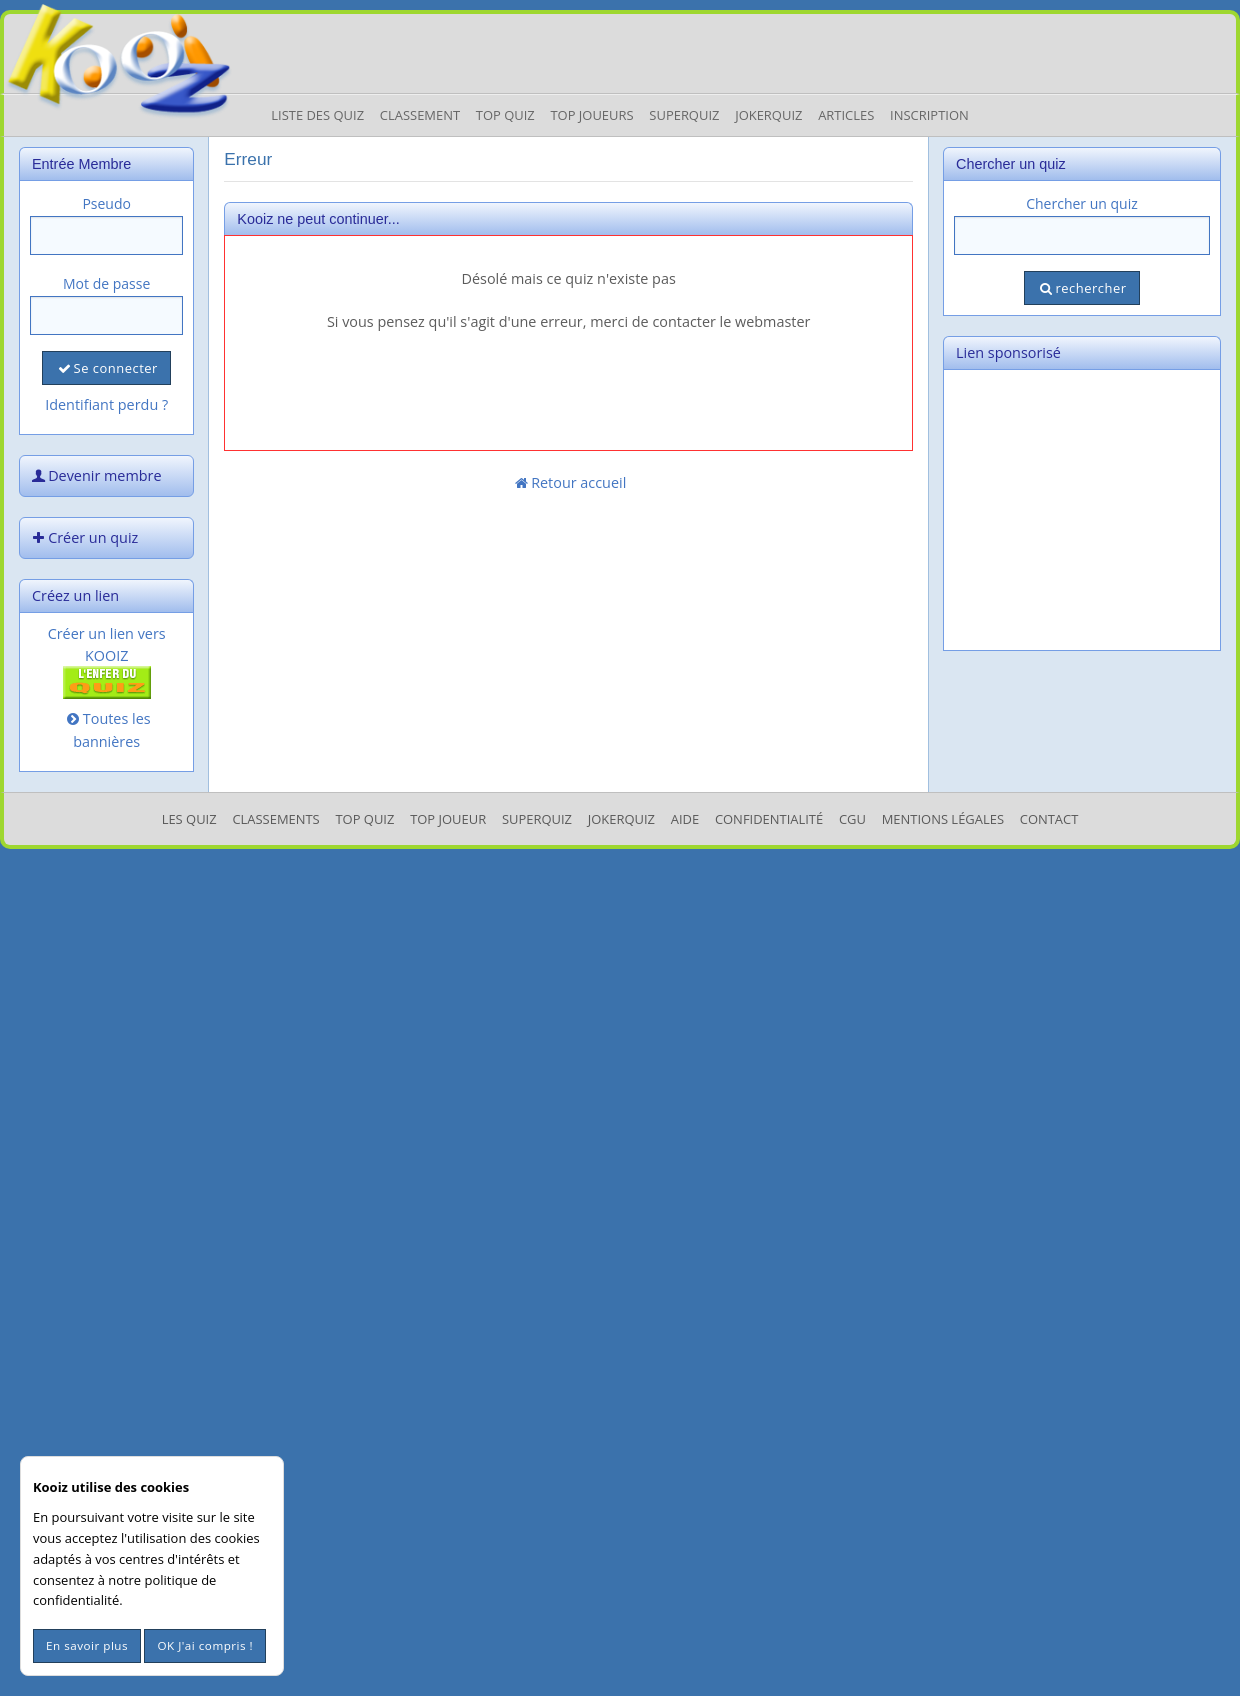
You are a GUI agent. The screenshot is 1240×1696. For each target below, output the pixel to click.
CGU (852, 819)
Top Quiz (505, 115)
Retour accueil (568, 482)
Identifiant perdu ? (106, 404)
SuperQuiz (537, 819)
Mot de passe (106, 283)
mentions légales (943, 819)
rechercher (1081, 288)
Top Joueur (448, 819)
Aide (685, 819)
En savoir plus (87, 1645)
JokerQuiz (768, 115)
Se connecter (106, 368)
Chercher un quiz (1082, 203)
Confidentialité (769, 819)
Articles (846, 115)
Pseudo (106, 203)
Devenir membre (95, 475)
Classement (420, 115)
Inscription (929, 115)
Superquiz (684, 115)
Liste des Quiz (317, 115)
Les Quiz (189, 819)
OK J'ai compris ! (205, 1645)
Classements (275, 819)
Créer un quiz (83, 537)
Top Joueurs (591, 115)
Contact (1049, 819)
